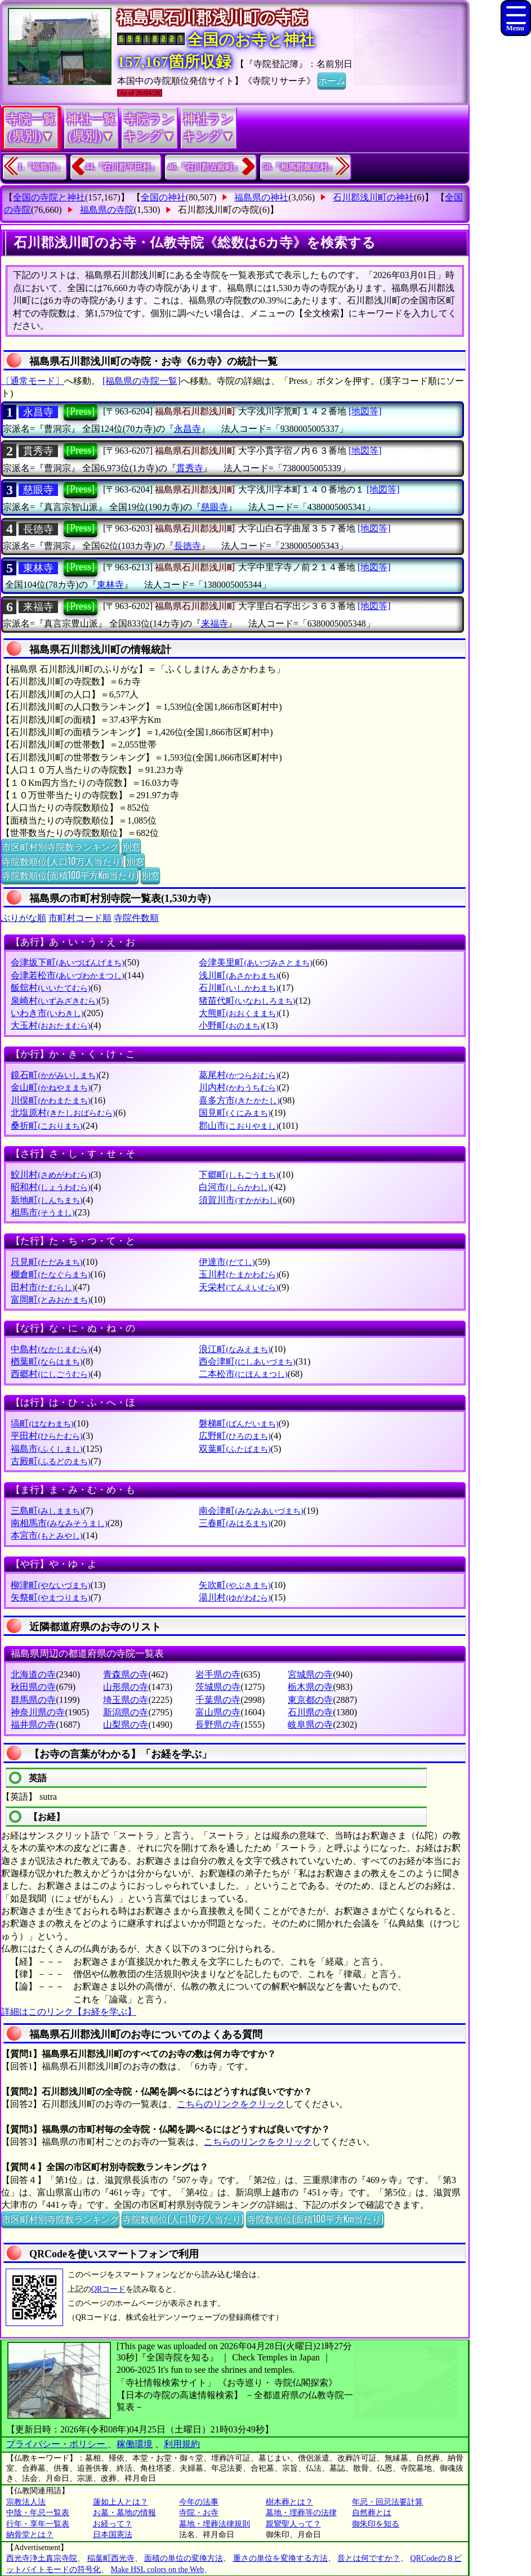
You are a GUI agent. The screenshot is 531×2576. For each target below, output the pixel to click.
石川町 (238, 987)
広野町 (234, 1436)
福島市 (46, 1449)
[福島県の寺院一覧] (141, 381)
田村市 (42, 1287)
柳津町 (50, 1585)
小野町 (230, 1025)
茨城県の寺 (217, 1687)
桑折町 (46, 1125)
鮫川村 (50, 1174)
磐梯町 (238, 1423)
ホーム (331, 80)
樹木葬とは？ (289, 2502)
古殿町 (50, 1461)
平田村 (46, 1436)
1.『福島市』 (41, 167)
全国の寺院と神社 (49, 197)
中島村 (50, 1349)
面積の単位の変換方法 (183, 2558)
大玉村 (50, 1025)
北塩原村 (63, 1112)
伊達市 (227, 1262)
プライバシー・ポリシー (57, 2444)
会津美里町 (255, 962)
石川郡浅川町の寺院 (218, 209)
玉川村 (238, 1274)
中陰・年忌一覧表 (37, 2512)
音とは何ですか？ (368, 2558)
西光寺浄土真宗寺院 (41, 2558)
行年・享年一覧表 (37, 2524)
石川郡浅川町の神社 (373, 197)
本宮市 (46, 1535)
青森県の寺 (125, 1674)
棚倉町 (50, 1274)
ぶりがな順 (23, 918)
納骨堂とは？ (29, 2534)
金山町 (50, 1087)
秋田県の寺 (33, 1687)
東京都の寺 (310, 1700)
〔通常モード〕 (32, 381)
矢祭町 (50, 1597)
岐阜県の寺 (310, 1724)
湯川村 (234, 1597)
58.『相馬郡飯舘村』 (299, 167)
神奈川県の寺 (38, 1712)
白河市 (234, 1187)
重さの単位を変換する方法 (280, 2558)
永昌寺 (38, 412)
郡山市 (238, 1125)
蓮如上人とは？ (120, 2502)
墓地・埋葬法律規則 (214, 2524)
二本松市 (243, 1374)
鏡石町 (54, 1075)
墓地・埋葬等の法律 (301, 2512)
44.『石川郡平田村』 (122, 167)
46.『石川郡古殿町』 (204, 167)
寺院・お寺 (198, 2512)
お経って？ (112, 2524)
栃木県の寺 (310, 1687)
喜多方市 (239, 1100)
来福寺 (38, 606)
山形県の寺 (125, 1687)
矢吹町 (234, 1585)
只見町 (46, 1262)
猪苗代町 (247, 1000)
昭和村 (50, 1187)
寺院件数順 (136, 918)
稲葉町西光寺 (111, 2558)
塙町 (42, 1423)
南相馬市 (59, 1523)
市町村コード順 (79, 918)
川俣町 (50, 1100)
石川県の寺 (310, 1712)
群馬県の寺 (33, 1700)
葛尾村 (238, 1075)
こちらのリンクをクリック (231, 2104)
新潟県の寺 (125, 1712)
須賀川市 (239, 1200)
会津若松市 (67, 975)
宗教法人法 (26, 2502)
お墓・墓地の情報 (124, 2512)
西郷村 (50, 1374)
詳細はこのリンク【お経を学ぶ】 (68, 2011)
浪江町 (234, 1349)
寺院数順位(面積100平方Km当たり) (70, 875)
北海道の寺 (33, 1674)
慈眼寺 (38, 489)
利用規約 (182, 2444)
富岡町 (50, 1299)
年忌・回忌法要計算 (387, 2502)
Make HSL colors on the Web (157, 2569)
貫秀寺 (38, 451)
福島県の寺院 (107, 209)
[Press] (80, 411)
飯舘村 (50, 987)
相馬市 (42, 1212)
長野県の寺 (217, 1724)
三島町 (46, 1510)
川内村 (238, 1087)
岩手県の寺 (217, 1674)
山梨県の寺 (125, 1724)
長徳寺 (38, 529)
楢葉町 (46, 1361)
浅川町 (238, 975)
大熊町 (238, 1013)
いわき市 (47, 1013)
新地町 (46, 1200)
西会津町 (247, 1361)
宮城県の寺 (310, 1674)
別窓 (131, 846)
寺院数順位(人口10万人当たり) (62, 860)
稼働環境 (135, 2444)
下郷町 (238, 1174)
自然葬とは (371, 2512)
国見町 (234, 1112)
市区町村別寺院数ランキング (60, 846)
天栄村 (238, 1287)
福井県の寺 (33, 1724)
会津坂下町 (67, 962)
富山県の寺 (217, 1712)
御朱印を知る (375, 2524)
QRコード (108, 2289)
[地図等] (365, 411)
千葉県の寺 (217, 1700)
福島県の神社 (261, 197)
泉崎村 (54, 1000)
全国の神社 (163, 197)
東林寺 (38, 568)
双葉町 (234, 1449)
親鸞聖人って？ (293, 2524)
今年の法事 (198, 2502)
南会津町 (251, 1510)
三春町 (234, 1523)
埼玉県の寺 (125, 1700)
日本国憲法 (112, 2534)
